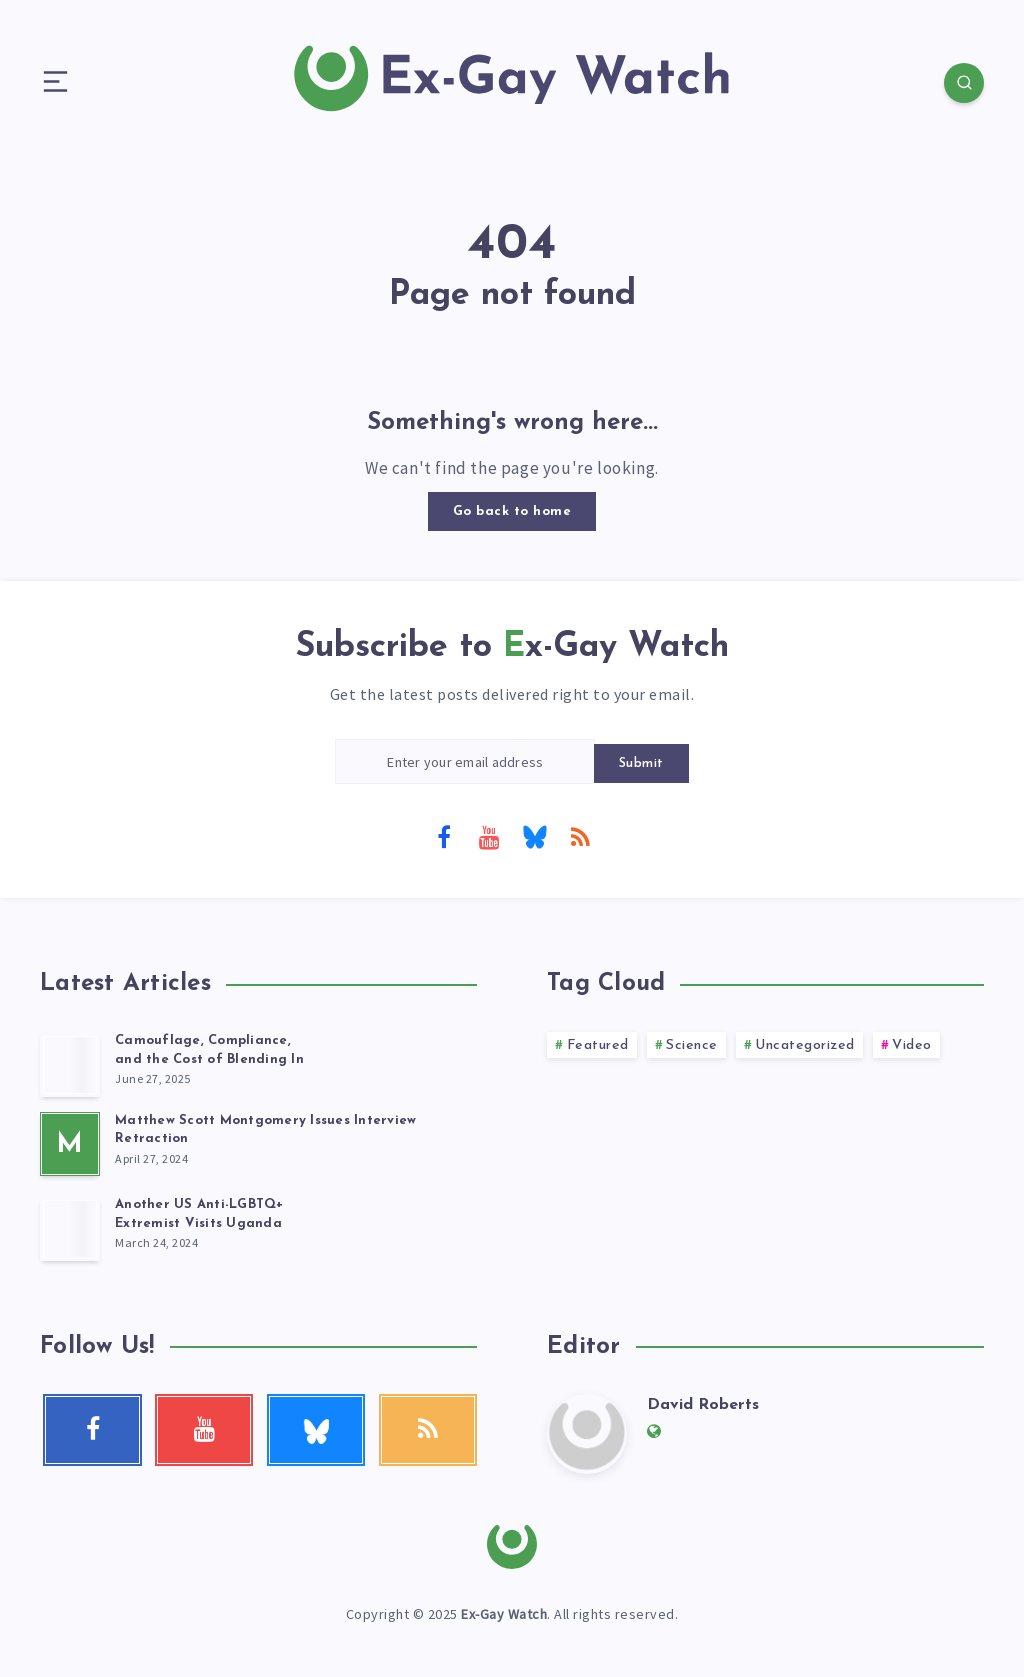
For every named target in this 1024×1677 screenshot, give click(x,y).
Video (912, 1045)
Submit (641, 763)
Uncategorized (805, 1045)
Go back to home (512, 511)
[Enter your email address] (465, 761)
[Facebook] (444, 836)
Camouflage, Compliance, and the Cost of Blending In (209, 1050)
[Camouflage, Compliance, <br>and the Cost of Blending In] (70, 1065)
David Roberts (703, 1405)
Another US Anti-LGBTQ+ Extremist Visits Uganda (199, 1214)
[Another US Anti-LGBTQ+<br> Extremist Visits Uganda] (70, 1229)
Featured (598, 1045)
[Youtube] (489, 836)
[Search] (964, 83)
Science (692, 1045)
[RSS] (580, 836)
